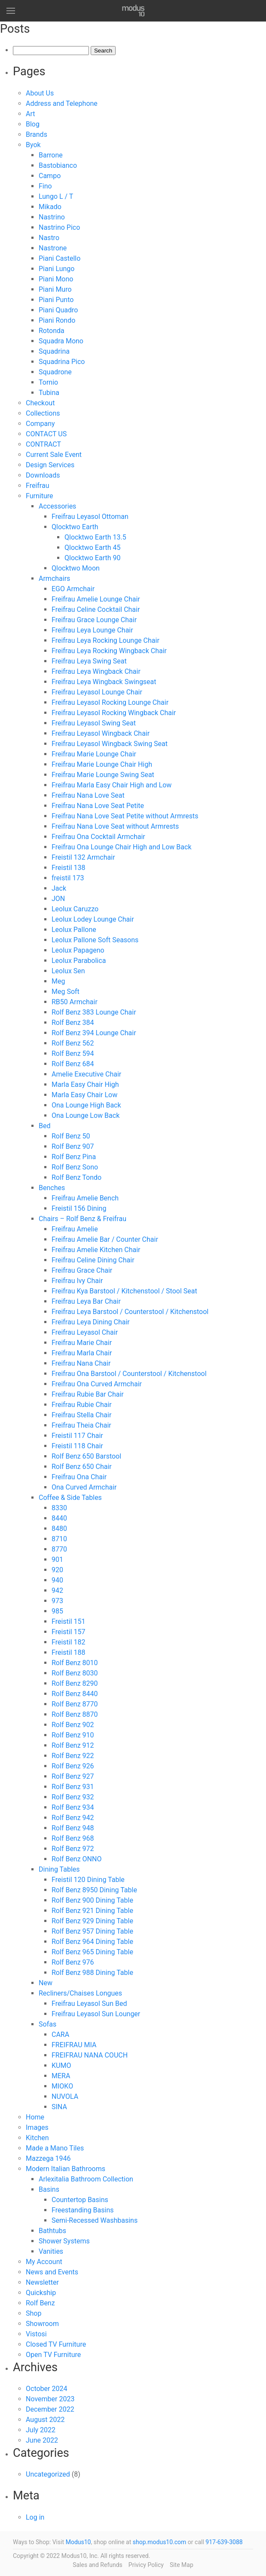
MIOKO (62, 2086)
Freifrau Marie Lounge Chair (94, 754)
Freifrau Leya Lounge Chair (92, 630)
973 (57, 1601)
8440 (59, 1518)
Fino (45, 186)
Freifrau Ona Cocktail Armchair (98, 837)
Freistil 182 (69, 1642)
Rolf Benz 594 (73, 1053)
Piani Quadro (58, 310)
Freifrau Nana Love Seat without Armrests (115, 826)
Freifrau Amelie (75, 1229)
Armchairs (54, 578)
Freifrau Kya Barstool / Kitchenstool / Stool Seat (124, 1291)
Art (30, 114)
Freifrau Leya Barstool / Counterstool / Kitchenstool (130, 1312)
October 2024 (46, 2389)
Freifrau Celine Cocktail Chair (96, 609)
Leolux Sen (68, 971)
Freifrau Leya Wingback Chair (96, 671)
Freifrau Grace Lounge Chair (94, 620)
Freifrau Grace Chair (82, 1270)
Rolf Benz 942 (73, 1818)
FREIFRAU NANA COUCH (90, 2055)
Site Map (181, 2564)
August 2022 (45, 2420)
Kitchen (37, 2138)
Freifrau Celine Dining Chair (93, 1260)
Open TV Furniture (53, 2355)
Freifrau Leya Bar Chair (86, 1301)
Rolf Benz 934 (73, 1807)
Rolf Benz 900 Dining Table (92, 1900)
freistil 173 (68, 878)
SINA (59, 2107)
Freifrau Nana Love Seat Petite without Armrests (125, 816)
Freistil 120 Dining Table (88, 1880)
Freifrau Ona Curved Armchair (97, 1384)
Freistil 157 (69, 1632)
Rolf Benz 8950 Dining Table (94, 1890)
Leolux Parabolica (79, 960)
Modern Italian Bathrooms (65, 2169)
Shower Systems (64, 2241)
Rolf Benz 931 (73, 1787)
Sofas (47, 2024)
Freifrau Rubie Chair (82, 1405)
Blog (33, 124)
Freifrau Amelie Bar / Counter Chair (105, 1239)
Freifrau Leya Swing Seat (89, 661)
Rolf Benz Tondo (76, 1177)
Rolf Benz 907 (73, 1146)
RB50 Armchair (75, 1002)
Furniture (39, 496)
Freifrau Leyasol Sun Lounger (96, 2014)
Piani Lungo (56, 269)
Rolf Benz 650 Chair (82, 1466)
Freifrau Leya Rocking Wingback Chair (109, 651)
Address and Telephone (62, 103)
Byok (33, 145)
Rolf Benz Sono (75, 1167)
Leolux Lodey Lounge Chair (93, 919)
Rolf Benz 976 (73, 1962)
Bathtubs (52, 2231)
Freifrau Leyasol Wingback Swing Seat (110, 744)
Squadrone (55, 372)
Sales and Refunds (97, 2564)
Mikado (50, 207)
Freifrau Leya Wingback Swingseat (104, 682)
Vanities (51, 2251)
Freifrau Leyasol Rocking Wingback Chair (114, 713)
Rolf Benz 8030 (75, 1673)
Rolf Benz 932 (73, 1797)
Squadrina (54, 351)
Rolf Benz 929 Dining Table (92, 1921)
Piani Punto (56, 300)
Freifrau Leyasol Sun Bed (89, 2003)
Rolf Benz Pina (74, 1157)
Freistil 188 (69, 1652)
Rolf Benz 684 (73, 1064)
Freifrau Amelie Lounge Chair (96, 599)
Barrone (51, 155)
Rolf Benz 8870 (75, 1714)
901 (57, 1559)
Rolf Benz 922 (73, 1756)
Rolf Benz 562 (73, 1043)
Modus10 (78, 2542)
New (45, 1983)
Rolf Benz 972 (73, 1849)
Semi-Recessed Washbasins (95, 2220)
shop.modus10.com (160, 2542)
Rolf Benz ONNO (76, 1859)
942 (57, 1590)
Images (37, 2127)
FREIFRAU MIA (74, 2045)
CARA (60, 2034)
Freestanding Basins (83, 2210)
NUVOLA (65, 2096)
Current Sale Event (54, 454)
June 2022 (42, 2440)
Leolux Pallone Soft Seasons (95, 940)
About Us (40, 93)
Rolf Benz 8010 (75, 1663)
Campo (50, 176)
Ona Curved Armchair (84, 1487)
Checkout (40, 403)
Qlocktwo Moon (76, 568)
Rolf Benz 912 (73, 1745)
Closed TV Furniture (56, 2344)
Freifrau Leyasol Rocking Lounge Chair (110, 702)
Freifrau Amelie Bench (85, 1198)
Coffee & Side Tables (70, 1497)
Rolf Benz (40, 2303)
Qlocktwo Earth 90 (92, 558)
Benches (52, 1188)
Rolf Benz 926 (73, 1766)
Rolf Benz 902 (73, 1725)
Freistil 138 (69, 868)
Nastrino (52, 217)
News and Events (52, 2272)
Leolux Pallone (74, 930)
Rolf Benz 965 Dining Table (92, 1952)
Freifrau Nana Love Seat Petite (98, 806)
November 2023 (50, 2399)
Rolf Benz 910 (73, 1735)
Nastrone (53, 248)
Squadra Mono (61, 341)
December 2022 (50, 2409)
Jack (59, 888)
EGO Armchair (73, 589)
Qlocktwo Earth (75, 527)
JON (58, 899)
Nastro (49, 238)
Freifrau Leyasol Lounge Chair (97, 692)
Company (40, 424)
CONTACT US (46, 434)
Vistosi (36, 2334)
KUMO (61, 2065)
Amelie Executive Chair (86, 1074)
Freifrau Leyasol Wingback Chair (101, 733)
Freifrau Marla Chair (82, 1353)
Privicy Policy (146, 2564)
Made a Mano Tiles (55, 2148)
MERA (61, 2076)
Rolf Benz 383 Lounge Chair (94, 1012)
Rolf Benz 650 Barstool (86, 1456)
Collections (43, 413)
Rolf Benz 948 (73, 1828)
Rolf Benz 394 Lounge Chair (94, 1033)
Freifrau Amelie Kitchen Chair (96, 1250)
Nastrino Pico (59, 227)
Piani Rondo (57, 320)
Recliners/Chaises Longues (80, 1993)
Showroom (42, 2324)
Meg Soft (65, 991)
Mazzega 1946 (48, 2158)
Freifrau (37, 485)
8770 (59, 1549)
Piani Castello (59, 258)
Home (35, 2117)
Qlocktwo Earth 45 (92, 547)
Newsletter (42, 2282)
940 (57, 1580)
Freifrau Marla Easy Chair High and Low (111, 785)
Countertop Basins (80, 2200)
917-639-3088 (223, 2542)
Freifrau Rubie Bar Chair (88, 1394)
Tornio (48, 382)
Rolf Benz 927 (73, 1776)
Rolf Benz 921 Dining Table (92, 1911)
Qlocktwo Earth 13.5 (95, 537)
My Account (44, 2262)
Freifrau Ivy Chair (77, 1281)
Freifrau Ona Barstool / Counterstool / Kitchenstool (129, 1374)
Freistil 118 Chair (77, 1446)
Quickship (41, 2293)
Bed (44, 1126)
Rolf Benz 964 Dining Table (92, 1941)
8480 (59, 1528)
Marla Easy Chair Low (84, 1095)
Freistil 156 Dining (79, 1208)
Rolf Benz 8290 (75, 1683)
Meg (58, 981)
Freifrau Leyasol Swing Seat (94, 723)
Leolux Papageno (78, 950)
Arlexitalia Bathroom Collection (86, 2179)
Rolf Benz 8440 (75, 1694)
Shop (33, 2313)
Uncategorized (48, 2474)
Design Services (50, 465)
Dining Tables (59, 1869)
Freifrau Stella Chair (81, 1415)
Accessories (57, 506)
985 (57, 1611)
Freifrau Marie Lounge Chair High (102, 764)
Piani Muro (55, 289)
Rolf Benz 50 (71, 1136)
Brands (36, 134)
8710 (59, 1539)
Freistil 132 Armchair (83, 857)
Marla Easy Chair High (85, 1084)
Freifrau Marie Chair (82, 1343)
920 (57, 1570)
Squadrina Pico (62, 362)
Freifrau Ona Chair (79, 1477)
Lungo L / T (56, 196)
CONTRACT (43, 444)
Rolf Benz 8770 (75, 1704)
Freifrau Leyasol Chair (85, 1332)
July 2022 (40, 2430)
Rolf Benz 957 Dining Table (92, 1931)
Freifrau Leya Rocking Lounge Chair (105, 640)
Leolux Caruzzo (75, 909)
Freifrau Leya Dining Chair (91, 1322)
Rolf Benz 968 (73, 1838)
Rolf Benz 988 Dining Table (92, 1972)
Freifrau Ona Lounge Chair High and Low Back (122, 847)
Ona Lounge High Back (86, 1105)
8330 (59, 1508)
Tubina (49, 393)
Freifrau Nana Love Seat (88, 795)
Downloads (43, 475)
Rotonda (51, 331)
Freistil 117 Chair (77, 1435)
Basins (49, 2189)
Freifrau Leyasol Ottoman (90, 516)
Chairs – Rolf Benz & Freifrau (82, 1219)
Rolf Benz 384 (73, 1022)
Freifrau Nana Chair (81, 1363)
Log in (35, 2517)
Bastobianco (58, 165)
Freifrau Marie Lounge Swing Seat (103, 775)
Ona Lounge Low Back (85, 1115)
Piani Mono (56, 279)
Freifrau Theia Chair (81, 1425)
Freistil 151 (69, 1621)
